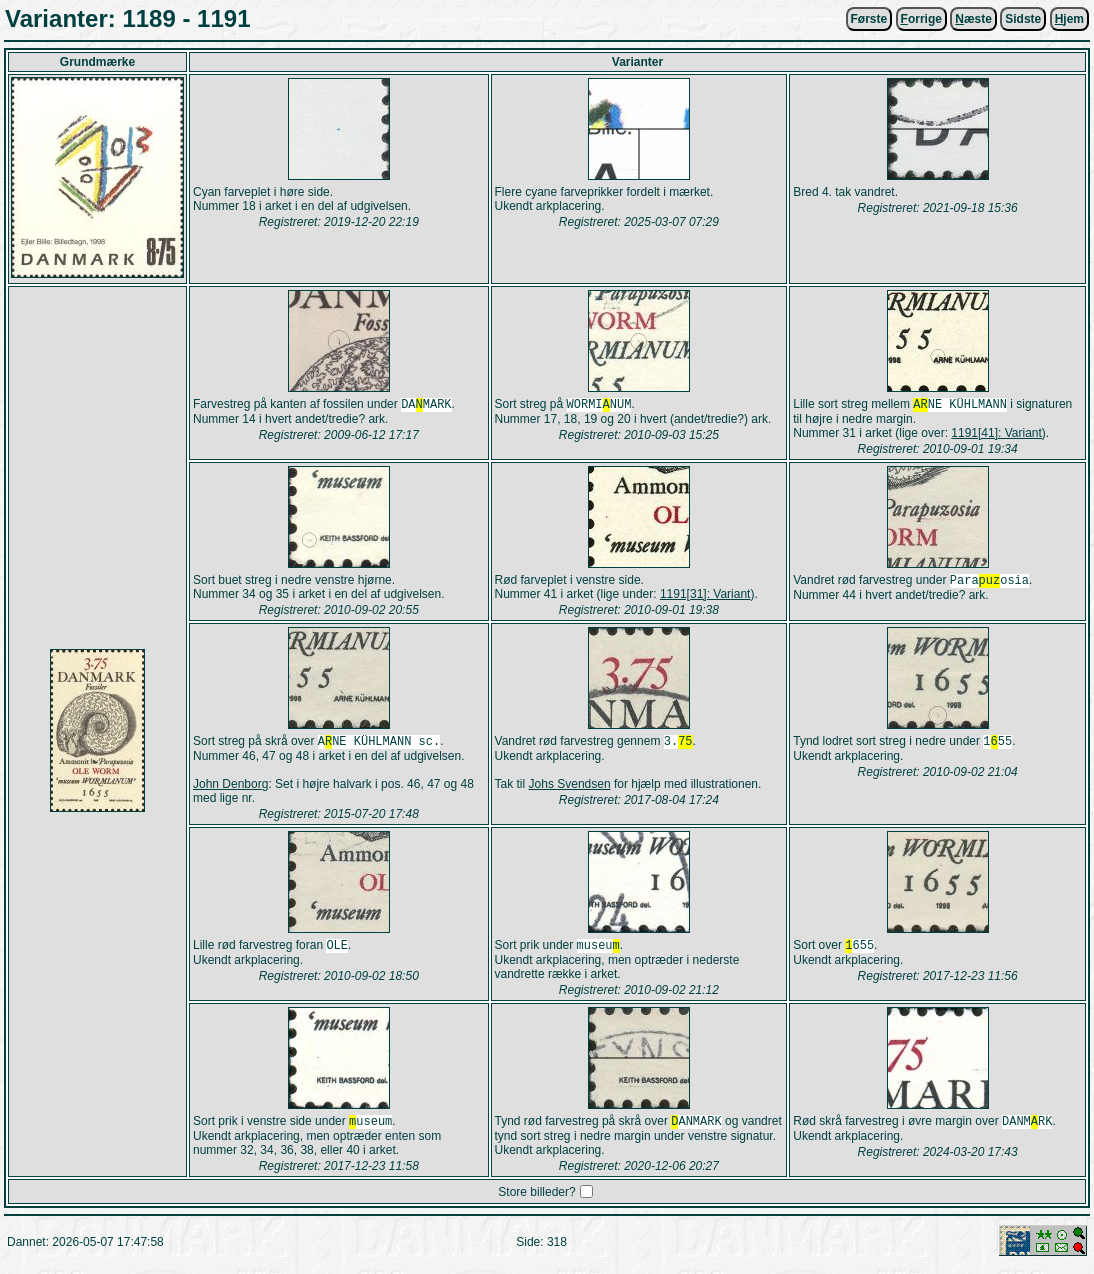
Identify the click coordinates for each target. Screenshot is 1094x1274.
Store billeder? (536, 1200)
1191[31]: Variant (705, 596)
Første (869, 19)
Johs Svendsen (570, 788)
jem (1069, 19)
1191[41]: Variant (996, 435)
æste (973, 19)
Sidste (1023, 19)
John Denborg (230, 788)
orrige (921, 19)
